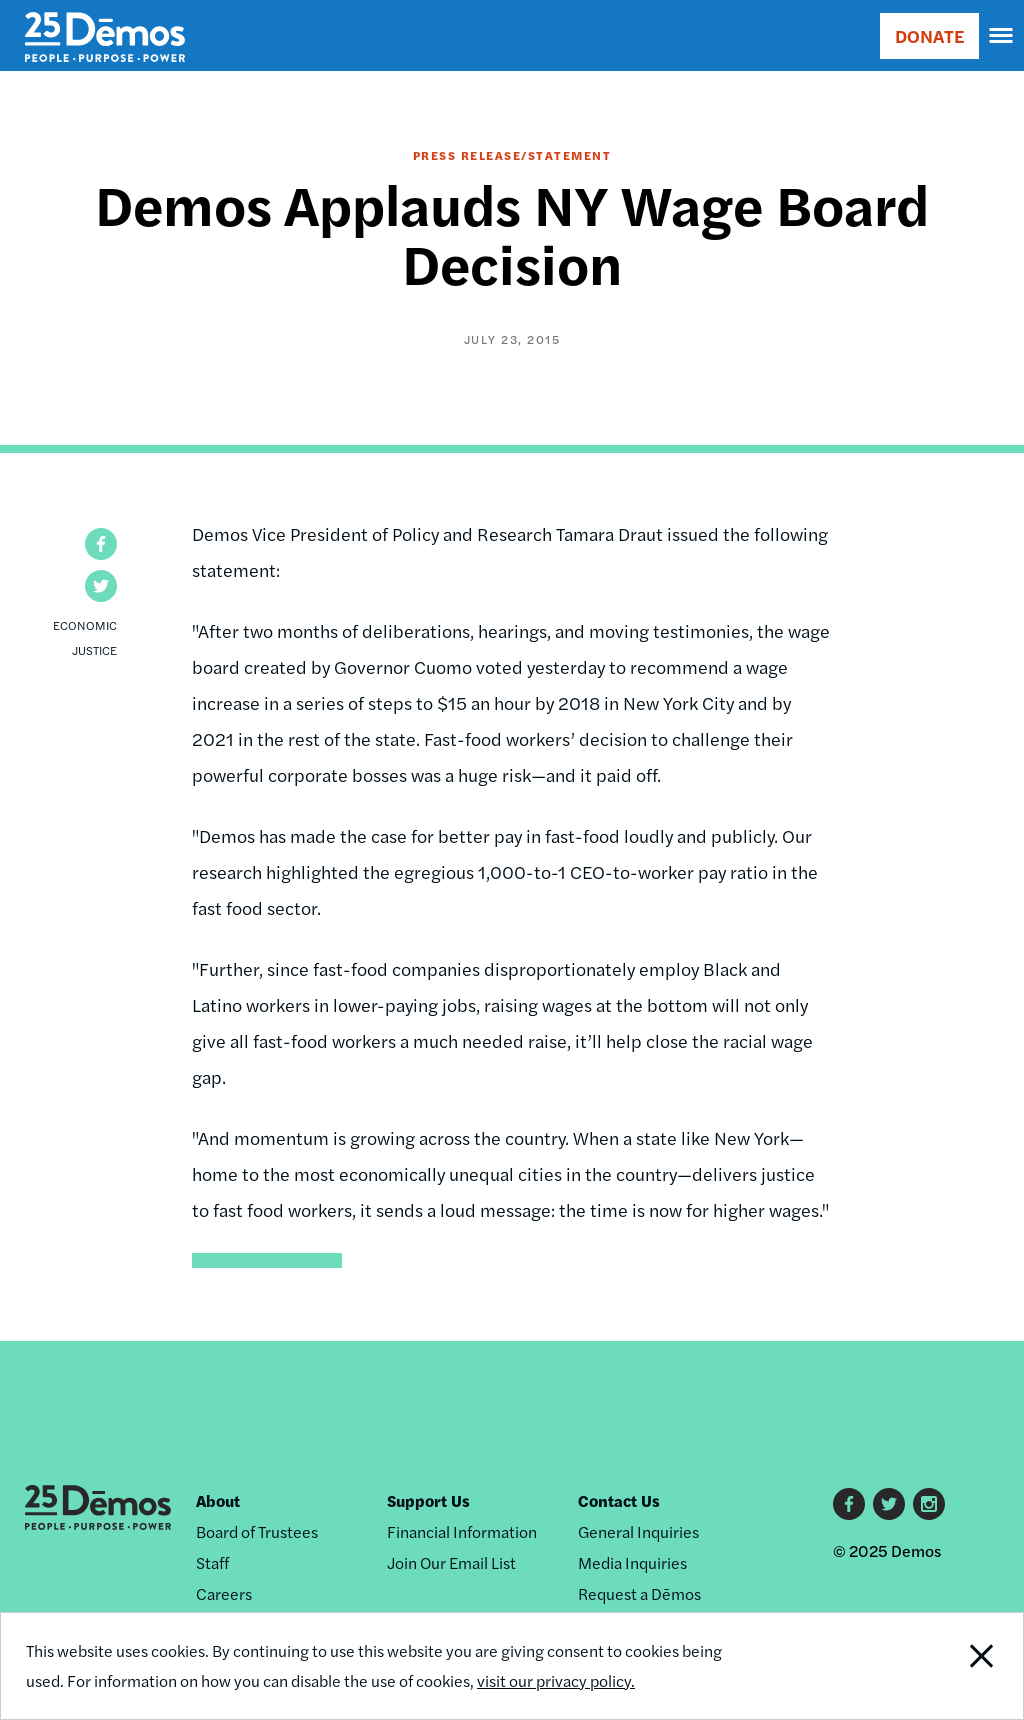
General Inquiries (638, 1531)
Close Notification (927, 1666)
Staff (212, 1562)
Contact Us (619, 1500)
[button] (101, 544)
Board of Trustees (257, 1531)
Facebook (849, 1504)
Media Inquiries (632, 1562)
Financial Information (462, 1531)
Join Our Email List (451, 1562)
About (218, 1500)
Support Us (428, 1500)
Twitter (889, 1504)
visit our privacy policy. (556, 1680)
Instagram (929, 1504)
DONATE (929, 35)
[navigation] (1002, 36)
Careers (224, 1593)
